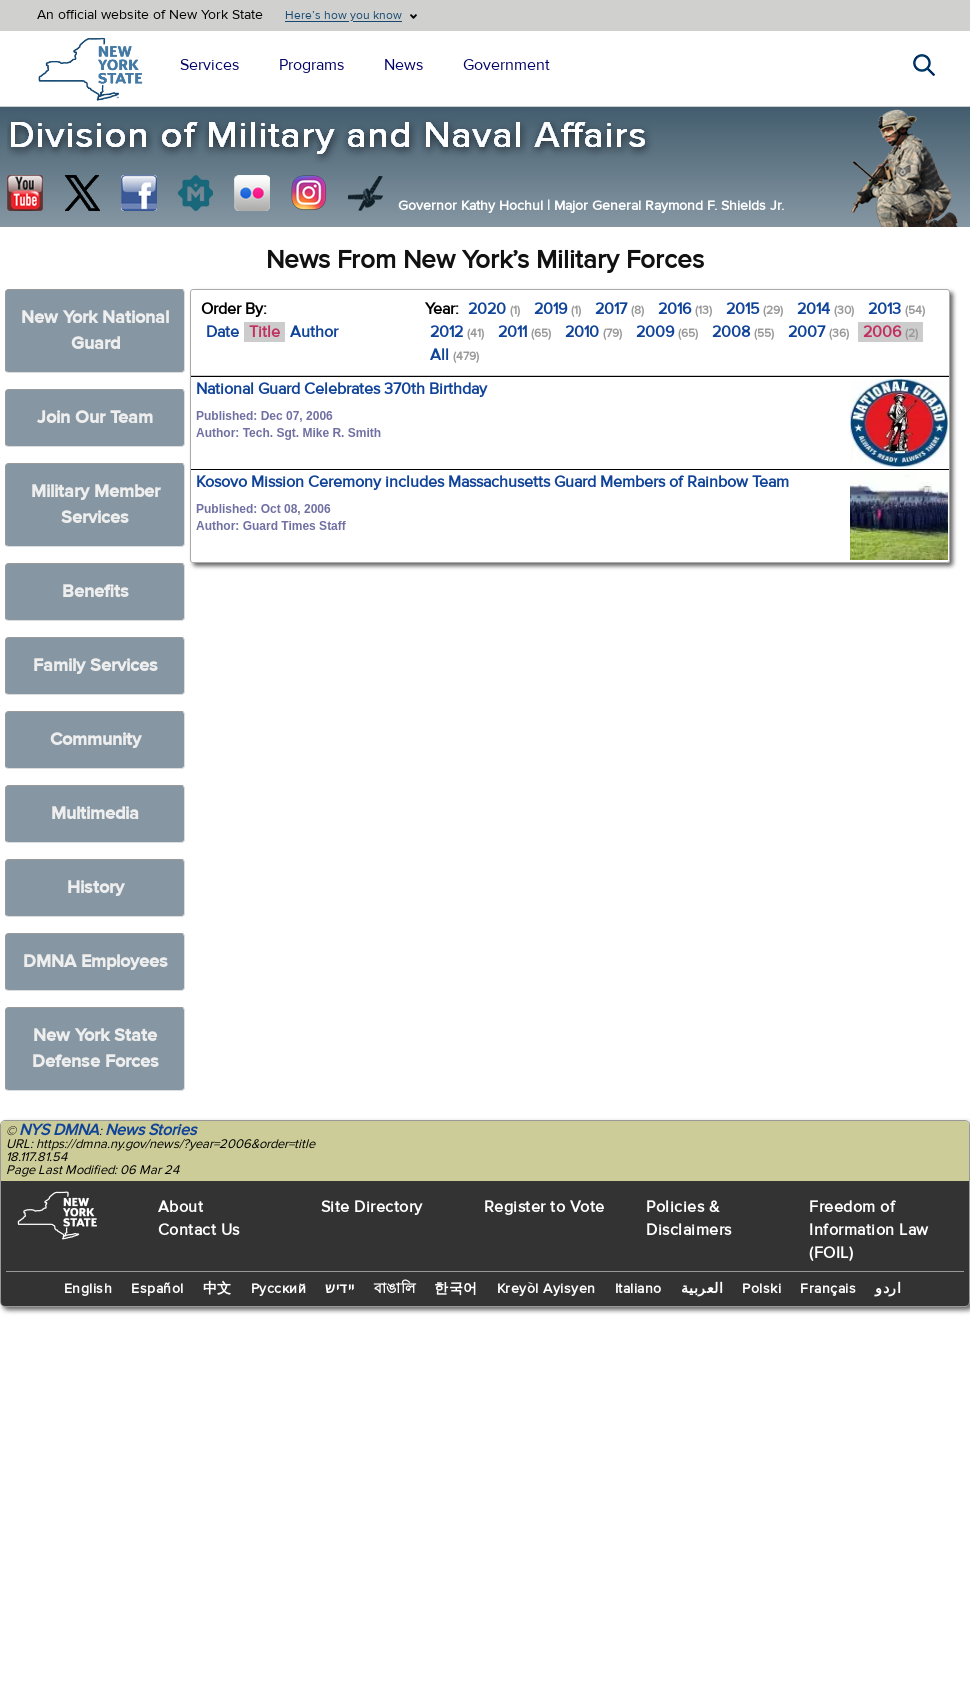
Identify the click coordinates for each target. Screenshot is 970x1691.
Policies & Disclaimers (689, 1218)
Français (828, 1289)
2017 (619, 309)
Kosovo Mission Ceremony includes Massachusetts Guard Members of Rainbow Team (492, 482)
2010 (593, 332)
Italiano (638, 1289)
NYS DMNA (59, 1130)
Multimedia (95, 813)
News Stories (150, 1130)
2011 (524, 332)
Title (264, 332)
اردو (888, 1289)
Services (209, 65)
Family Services (95, 665)
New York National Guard (95, 330)
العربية (702, 1289)
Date (222, 332)
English (88, 1289)
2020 (494, 309)
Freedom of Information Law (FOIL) (869, 1230)
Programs (311, 65)
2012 (457, 332)
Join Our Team (95, 417)
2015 (754, 309)
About (181, 1207)
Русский (279, 1289)
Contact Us (199, 1230)
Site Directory (372, 1207)
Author (314, 332)
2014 (825, 309)
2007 (818, 332)
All (454, 355)
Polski (761, 1289)
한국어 (456, 1289)
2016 (685, 309)
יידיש (340, 1289)
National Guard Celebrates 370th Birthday (341, 389)
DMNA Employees (95, 961)
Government (506, 65)
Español (157, 1289)
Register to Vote (544, 1207)
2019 (557, 309)
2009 (667, 332)
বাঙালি (395, 1289)
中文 (217, 1289)
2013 (896, 309)
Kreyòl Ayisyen (546, 1289)
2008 (743, 332)
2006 (890, 332)
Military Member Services (95, 504)
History (95, 887)
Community (95, 739)
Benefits (95, 591)
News (403, 65)
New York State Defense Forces (95, 1048)
